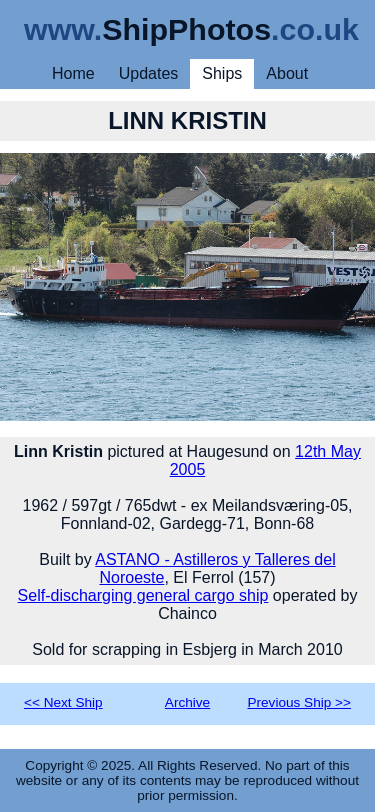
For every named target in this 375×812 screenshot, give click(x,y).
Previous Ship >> (299, 702)
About (287, 73)
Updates (149, 73)
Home (73, 73)
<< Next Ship (63, 702)
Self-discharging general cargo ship (143, 595)
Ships (222, 73)
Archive (187, 702)
